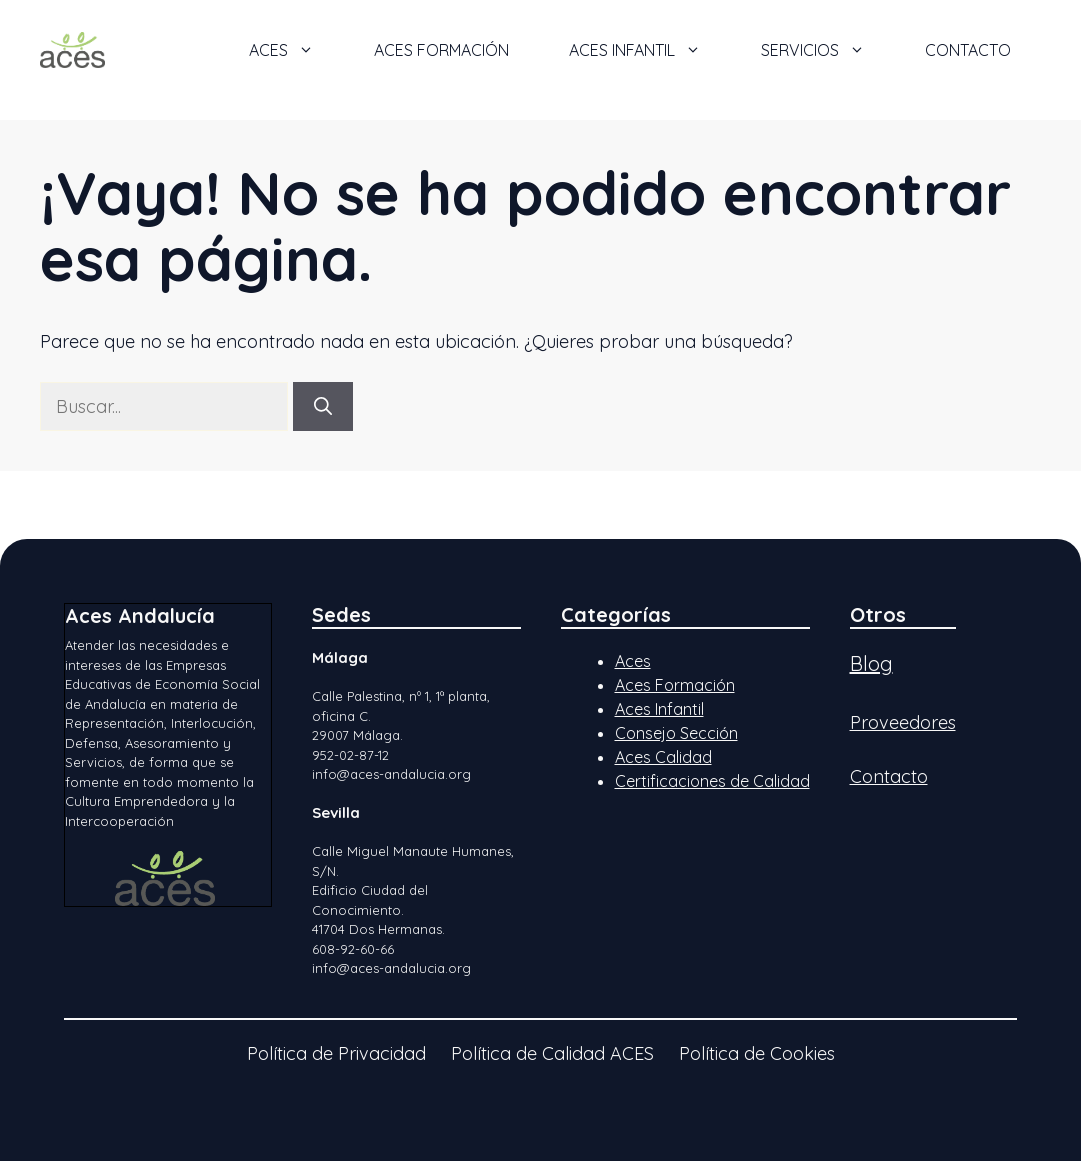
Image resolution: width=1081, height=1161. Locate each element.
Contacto (968, 50)
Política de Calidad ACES (552, 1053)
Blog (871, 663)
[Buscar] (323, 406)
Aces (633, 661)
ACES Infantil (650, 50)
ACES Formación (441, 50)
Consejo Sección (676, 733)
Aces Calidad (663, 757)
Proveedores (903, 722)
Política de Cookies (757, 1053)
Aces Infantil (659, 709)
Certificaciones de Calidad (712, 781)
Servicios (828, 50)
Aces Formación (675, 685)
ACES (296, 50)
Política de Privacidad (336, 1053)
